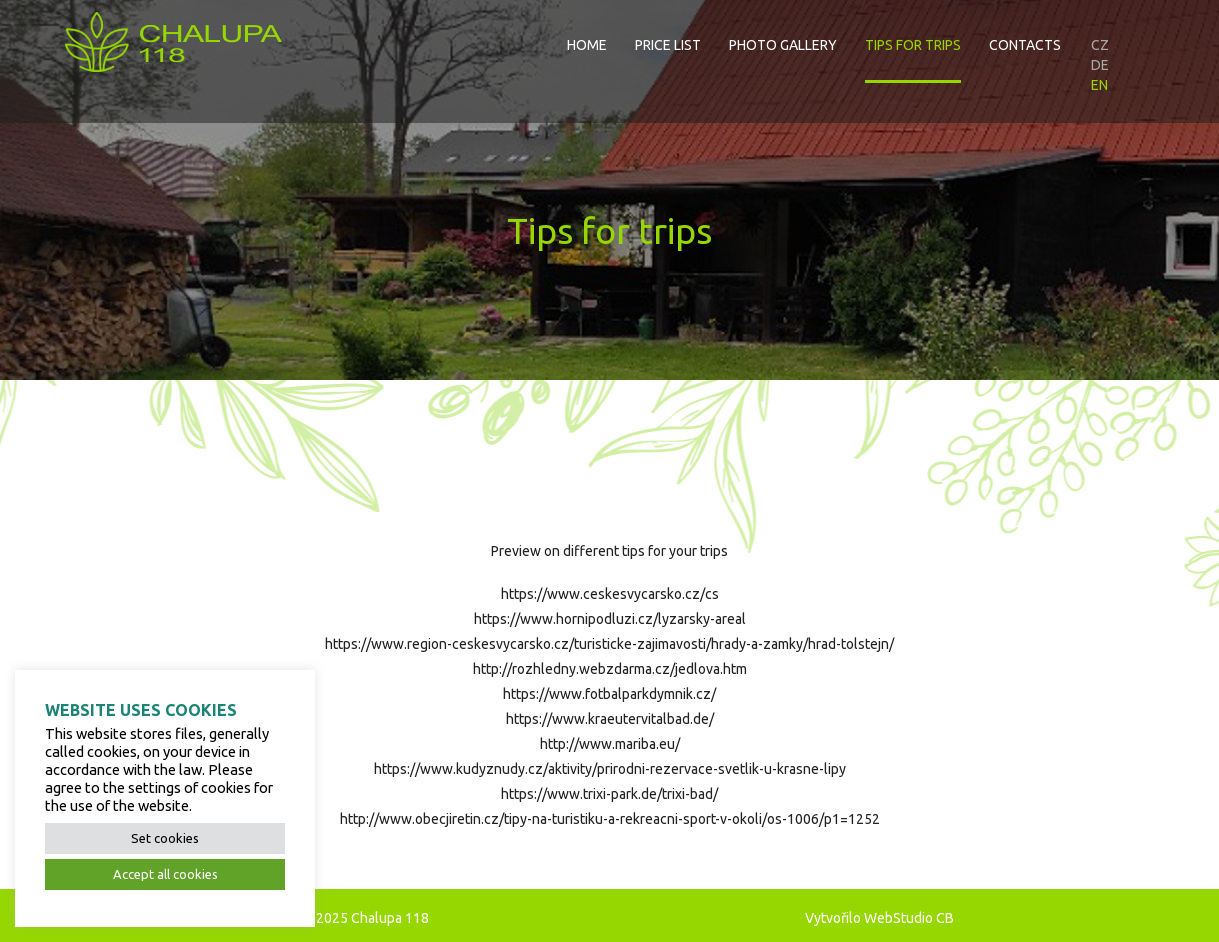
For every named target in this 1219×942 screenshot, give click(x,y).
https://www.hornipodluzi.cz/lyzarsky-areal (610, 619)
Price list (668, 45)
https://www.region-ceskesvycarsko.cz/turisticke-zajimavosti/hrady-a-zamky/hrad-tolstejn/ (609, 644)
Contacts (1025, 45)
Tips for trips (913, 45)
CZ (1100, 45)
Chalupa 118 (390, 918)
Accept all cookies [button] (165, 874)
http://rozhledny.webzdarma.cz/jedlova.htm (610, 669)
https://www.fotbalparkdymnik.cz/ (609, 694)
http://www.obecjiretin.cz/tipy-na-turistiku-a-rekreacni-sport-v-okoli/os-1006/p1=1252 (610, 819)
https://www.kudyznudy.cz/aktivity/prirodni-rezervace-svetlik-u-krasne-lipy (610, 769)
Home (587, 45)
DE (1100, 65)
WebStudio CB (909, 918)
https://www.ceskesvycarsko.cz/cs (610, 594)
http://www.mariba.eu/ (610, 744)
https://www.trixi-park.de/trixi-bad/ (609, 794)
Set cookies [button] (165, 838)
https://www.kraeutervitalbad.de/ (610, 719)
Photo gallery (783, 45)
